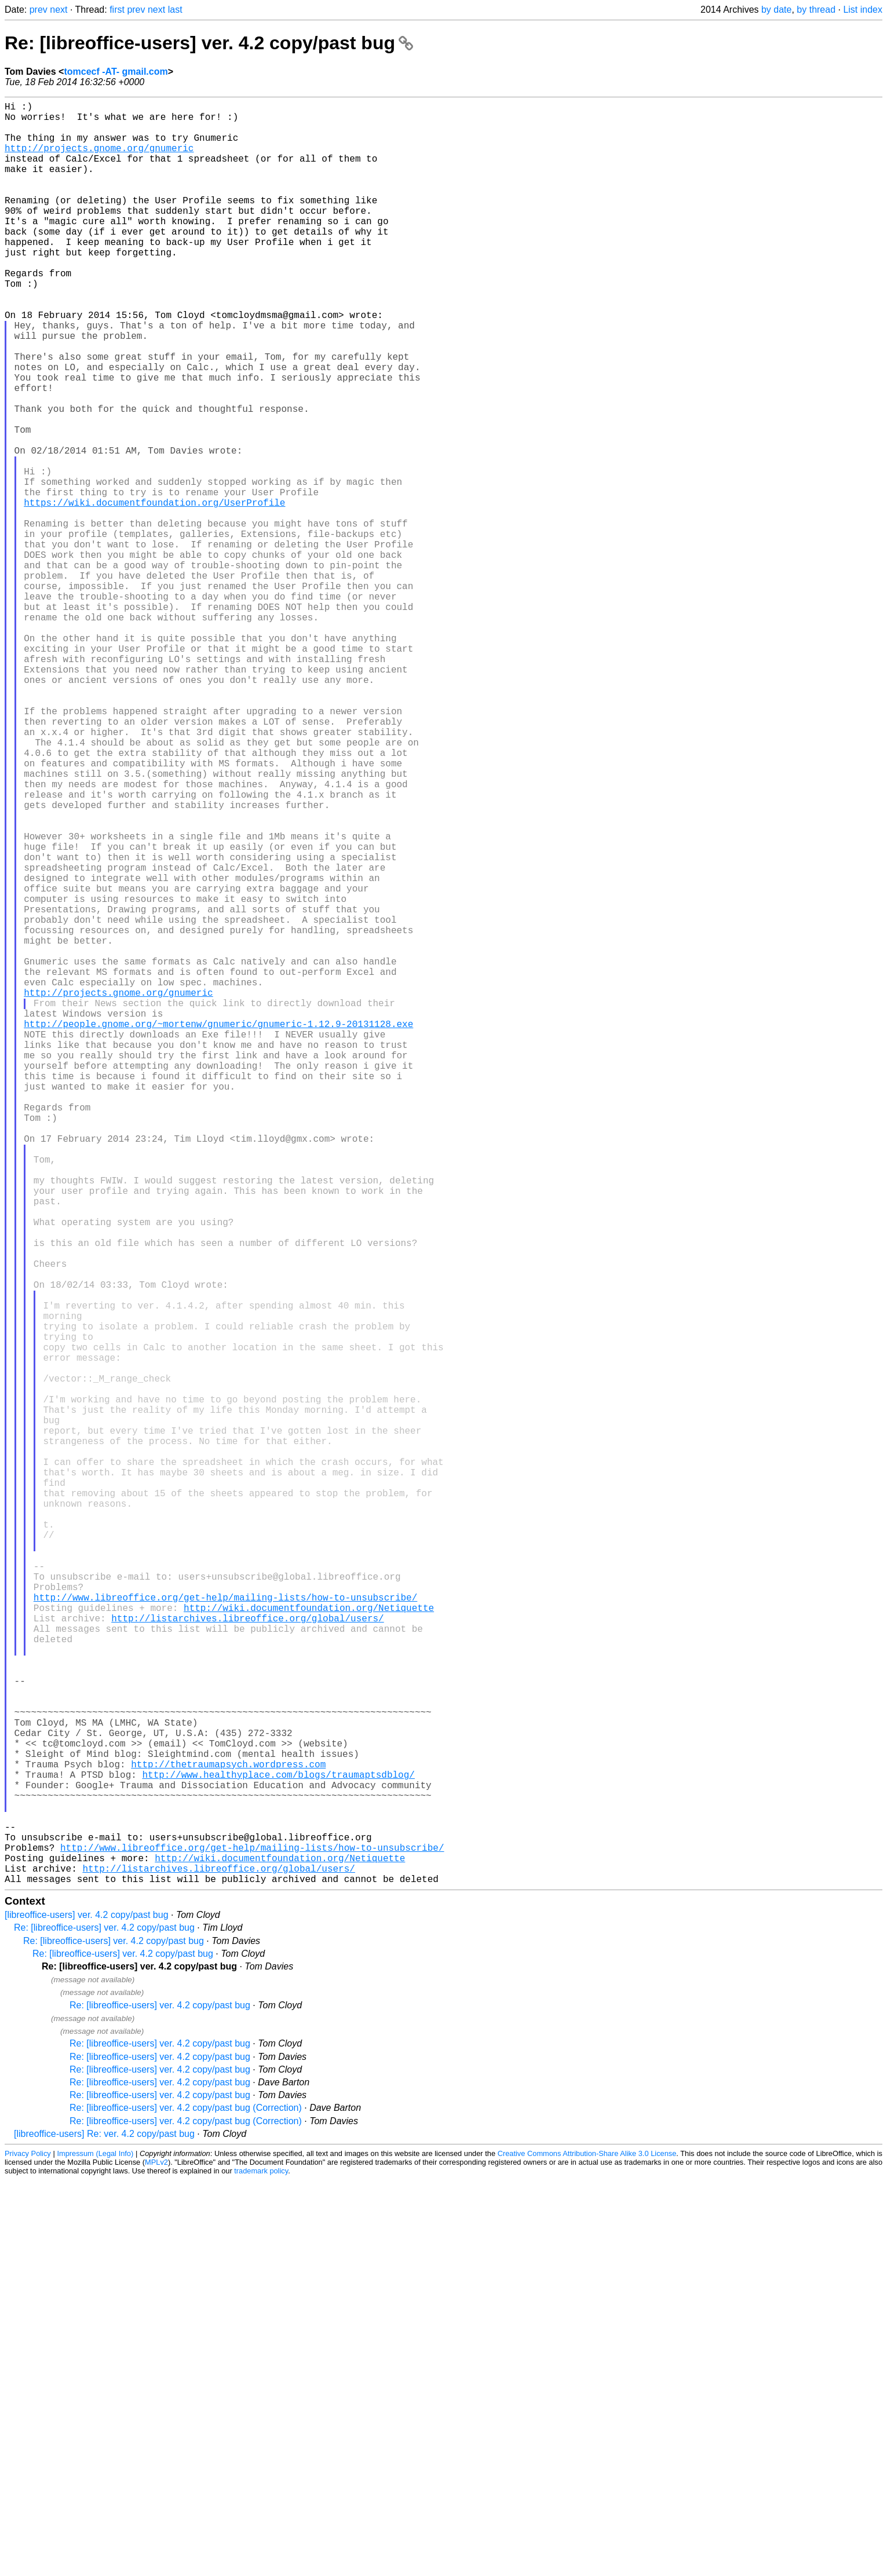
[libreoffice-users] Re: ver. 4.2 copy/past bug (104, 2530)
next (58, 9)
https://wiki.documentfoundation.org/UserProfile (154, 592)
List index (862, 9)
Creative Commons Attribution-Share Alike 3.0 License (587, 2549)
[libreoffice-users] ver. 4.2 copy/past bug (87, 2311)
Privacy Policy (28, 2549)
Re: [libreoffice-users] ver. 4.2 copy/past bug (209, 42)
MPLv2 (156, 2558)
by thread (816, 9)
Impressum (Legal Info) (95, 2549)
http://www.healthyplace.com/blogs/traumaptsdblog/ (278, 2147)
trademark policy (261, 2567)
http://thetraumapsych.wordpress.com (228, 2134)
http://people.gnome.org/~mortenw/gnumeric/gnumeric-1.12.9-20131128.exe (218, 1229)
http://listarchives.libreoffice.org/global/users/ (247, 1956)
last (175, 9)
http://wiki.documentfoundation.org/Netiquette (309, 1943)
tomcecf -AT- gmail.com (115, 71)
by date (776, 9)
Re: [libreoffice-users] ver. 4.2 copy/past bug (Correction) (186, 2504)
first (117, 9)
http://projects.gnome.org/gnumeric (99, 159)
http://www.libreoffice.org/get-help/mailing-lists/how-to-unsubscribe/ (225, 1930)
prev (39, 9)
